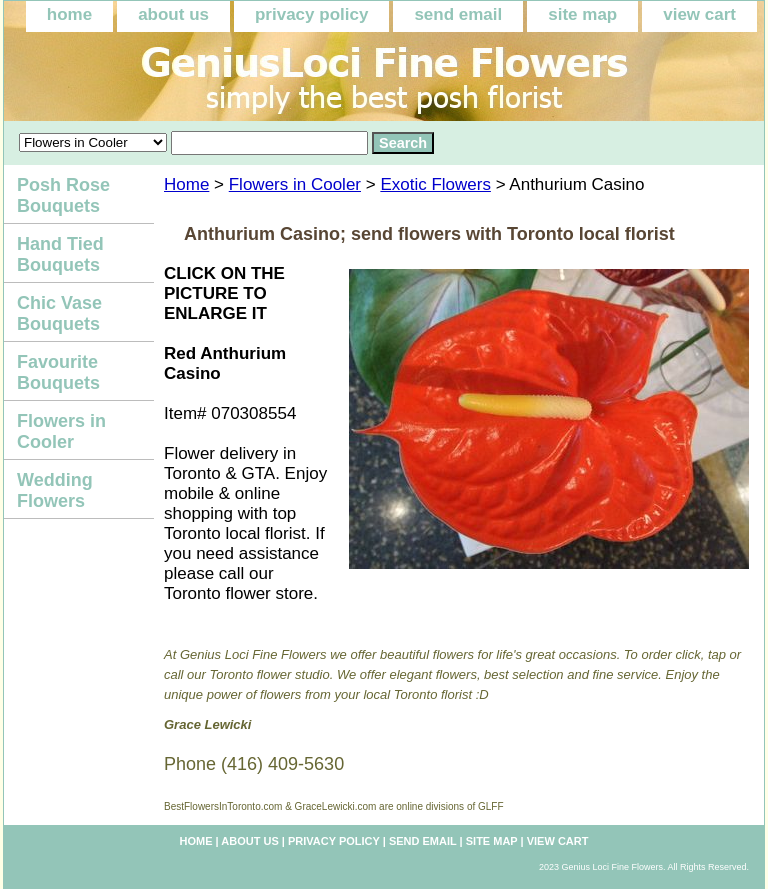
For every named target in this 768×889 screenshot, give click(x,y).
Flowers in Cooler (295, 184)
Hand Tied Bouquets (60, 254)
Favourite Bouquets (58, 372)
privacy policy (311, 14)
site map (582, 14)
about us (173, 14)
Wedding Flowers (55, 490)
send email (458, 14)
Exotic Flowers (435, 184)
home (69, 14)
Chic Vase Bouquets (59, 313)
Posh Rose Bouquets (63, 195)
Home (186, 184)
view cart (699, 14)
